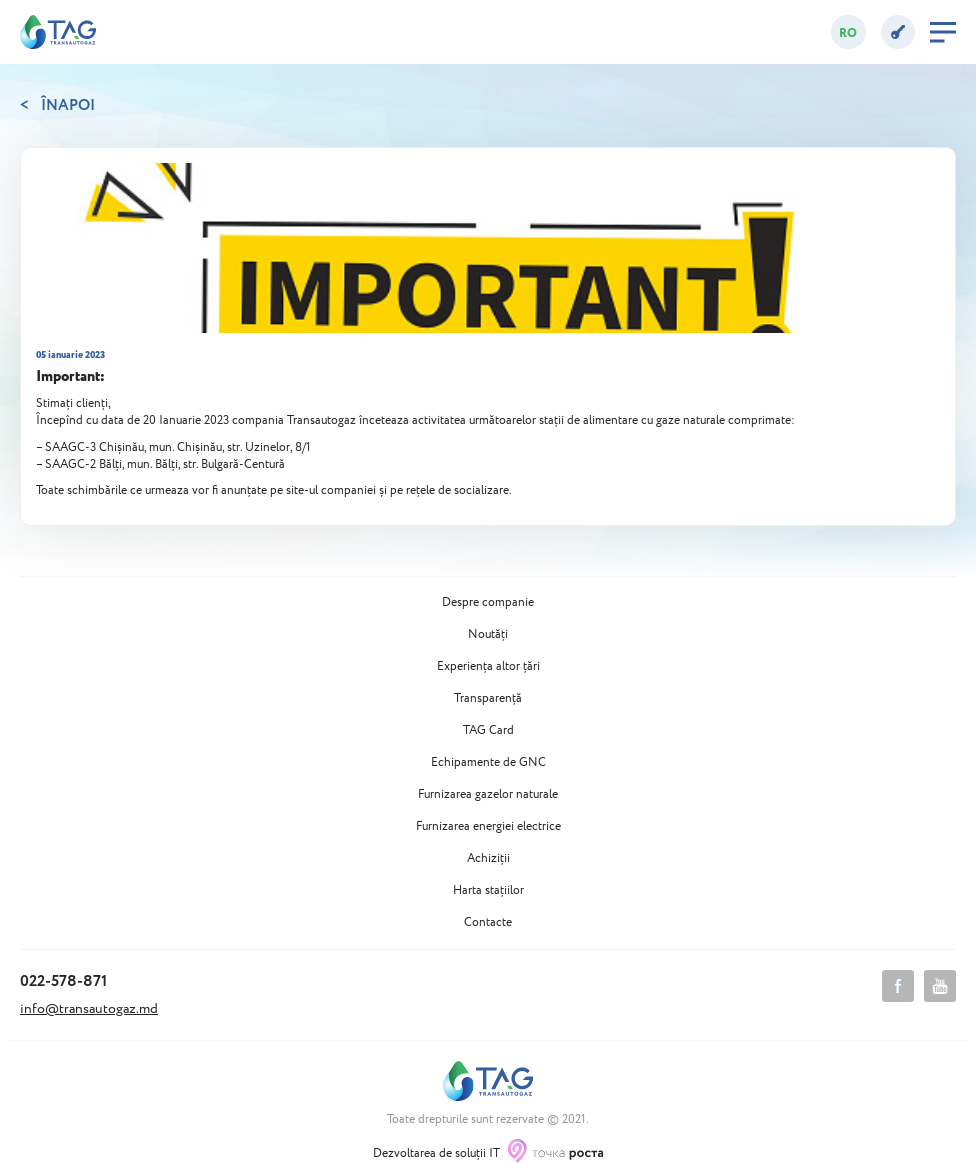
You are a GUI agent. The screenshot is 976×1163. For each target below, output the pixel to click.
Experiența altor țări (488, 667)
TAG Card (488, 731)
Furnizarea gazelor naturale (488, 795)
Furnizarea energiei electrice (488, 827)
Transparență (488, 699)
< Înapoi (57, 106)
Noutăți (488, 635)
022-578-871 (63, 981)
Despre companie (488, 603)
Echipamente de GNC (488, 763)
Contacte (488, 923)
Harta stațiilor (488, 891)
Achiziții (488, 859)
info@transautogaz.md (89, 1009)
